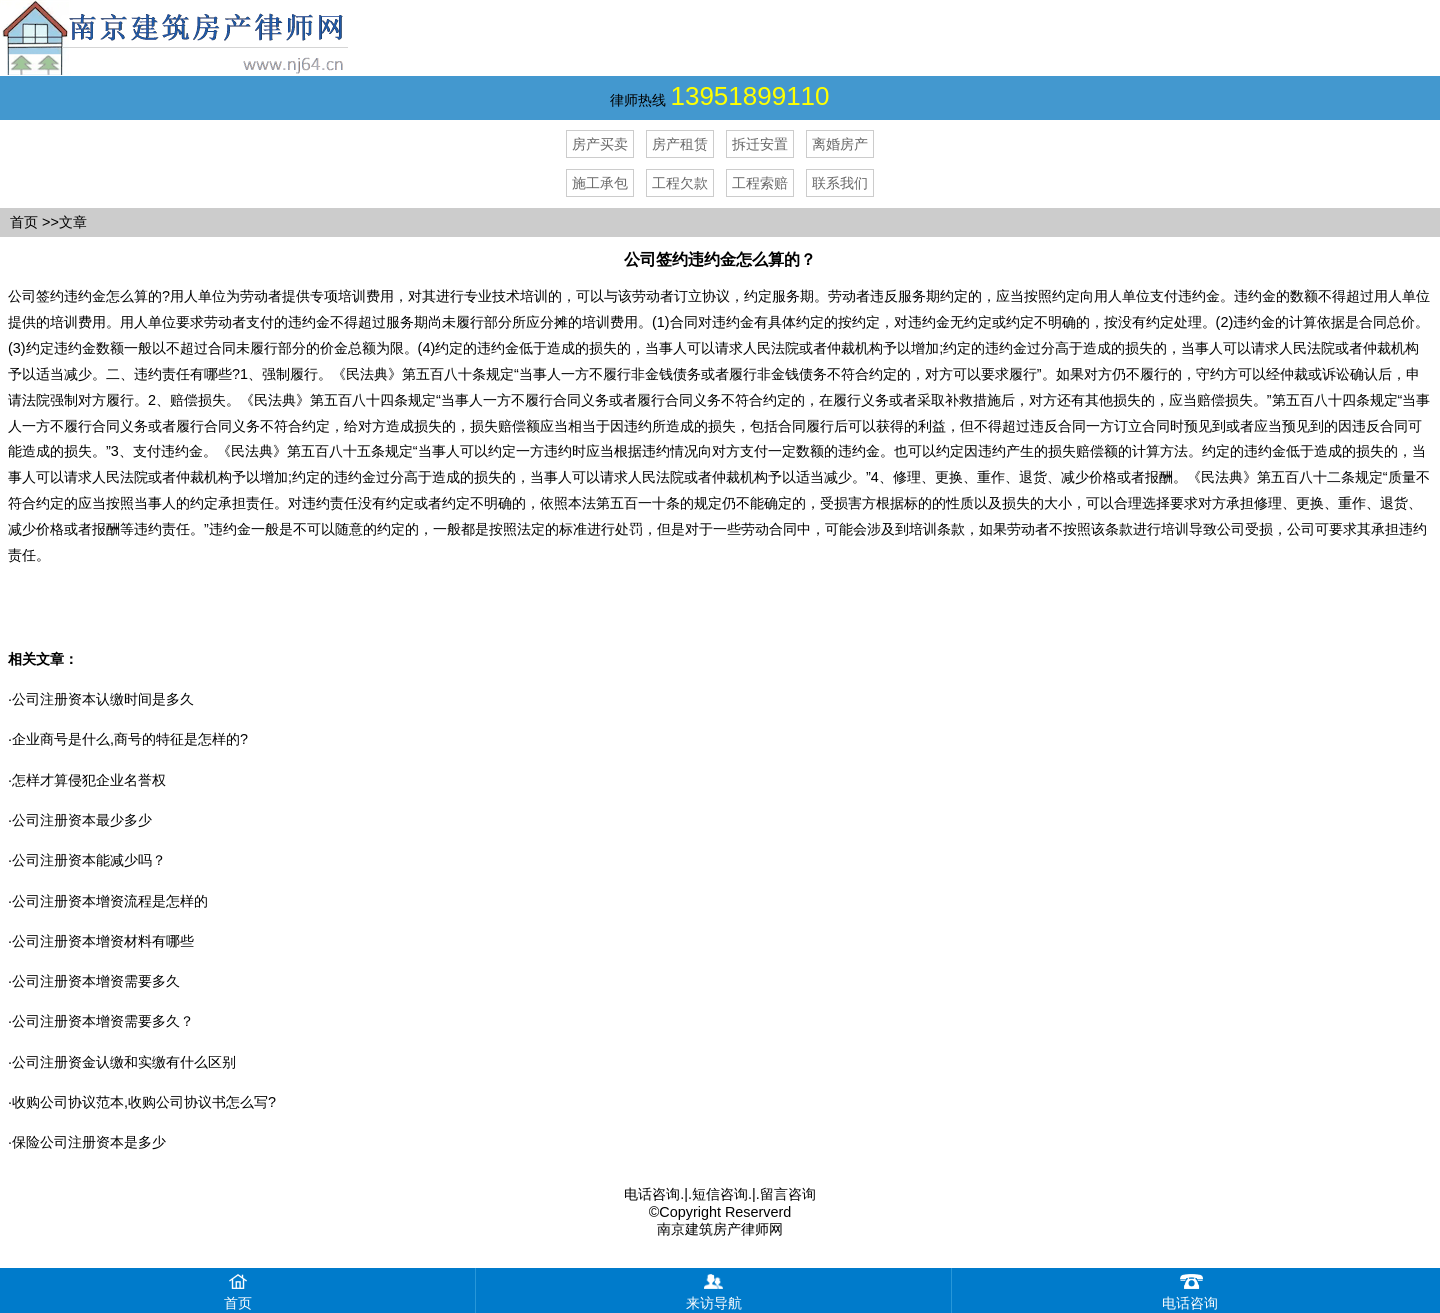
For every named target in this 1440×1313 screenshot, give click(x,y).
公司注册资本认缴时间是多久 (103, 699)
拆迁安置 (760, 144)
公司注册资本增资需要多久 (96, 981)
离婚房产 (840, 144)
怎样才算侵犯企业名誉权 (89, 780)
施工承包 (600, 183)
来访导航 (714, 1289)
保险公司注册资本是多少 (89, 1142)
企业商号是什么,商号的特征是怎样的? (130, 739)
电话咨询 (652, 1194)
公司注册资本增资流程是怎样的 (110, 901)
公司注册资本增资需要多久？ (103, 1021)
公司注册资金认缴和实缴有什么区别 (124, 1062)
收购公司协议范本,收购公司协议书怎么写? (144, 1102)
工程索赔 (760, 183)
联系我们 (840, 183)
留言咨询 (788, 1194)
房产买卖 (600, 144)
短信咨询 (720, 1194)
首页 (24, 222)
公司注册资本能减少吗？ (89, 860)
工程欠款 (680, 183)
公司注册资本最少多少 (82, 820)
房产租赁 (680, 144)
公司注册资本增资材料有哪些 (103, 941)
